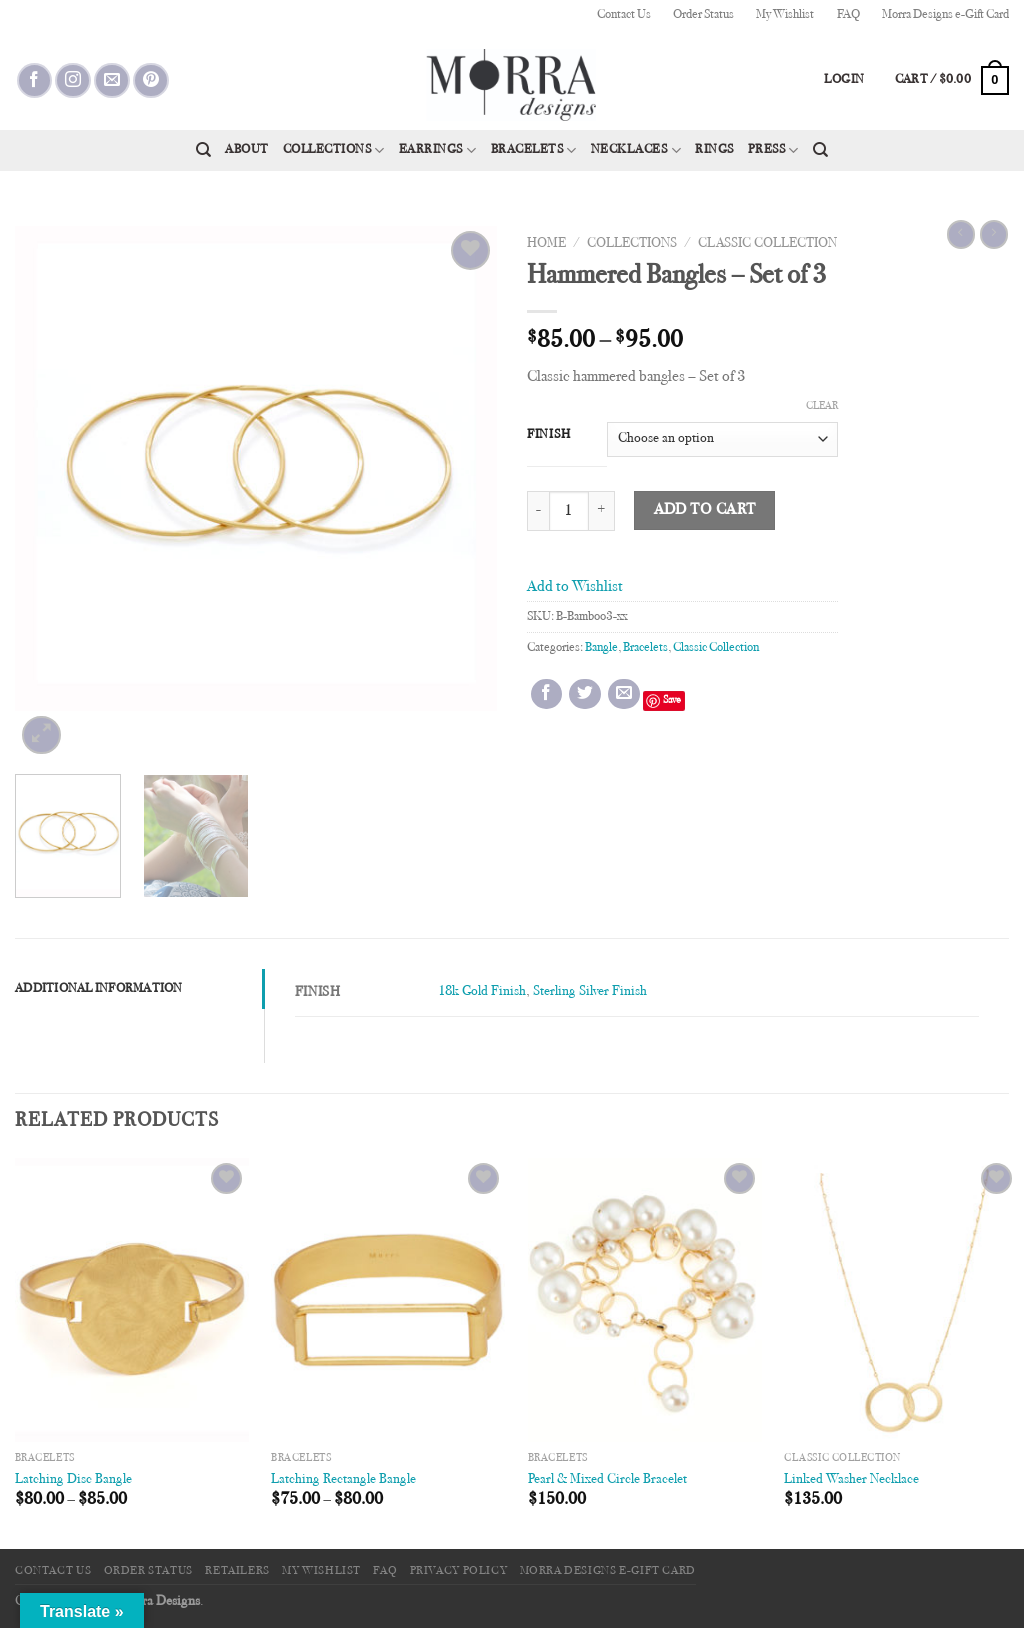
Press (773, 150)
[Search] (203, 150)
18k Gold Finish (482, 991)
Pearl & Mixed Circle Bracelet (607, 1479)
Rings (714, 150)
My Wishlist (785, 15)
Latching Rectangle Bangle (343, 1479)
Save (672, 700)
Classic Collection (767, 244)
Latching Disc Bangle (73, 1479)
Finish (548, 435)
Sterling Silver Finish (590, 991)
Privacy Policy (459, 1571)
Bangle (601, 648)
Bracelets (534, 150)
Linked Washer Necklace (851, 1479)
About (247, 150)
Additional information (99, 989)
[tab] (139, 989)
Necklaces (636, 150)
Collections (334, 150)
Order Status (703, 15)
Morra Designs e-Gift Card (945, 15)
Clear (822, 406)
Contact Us (624, 15)
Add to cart (705, 510)
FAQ (848, 15)
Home (546, 244)
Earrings (438, 150)
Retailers (237, 1571)
